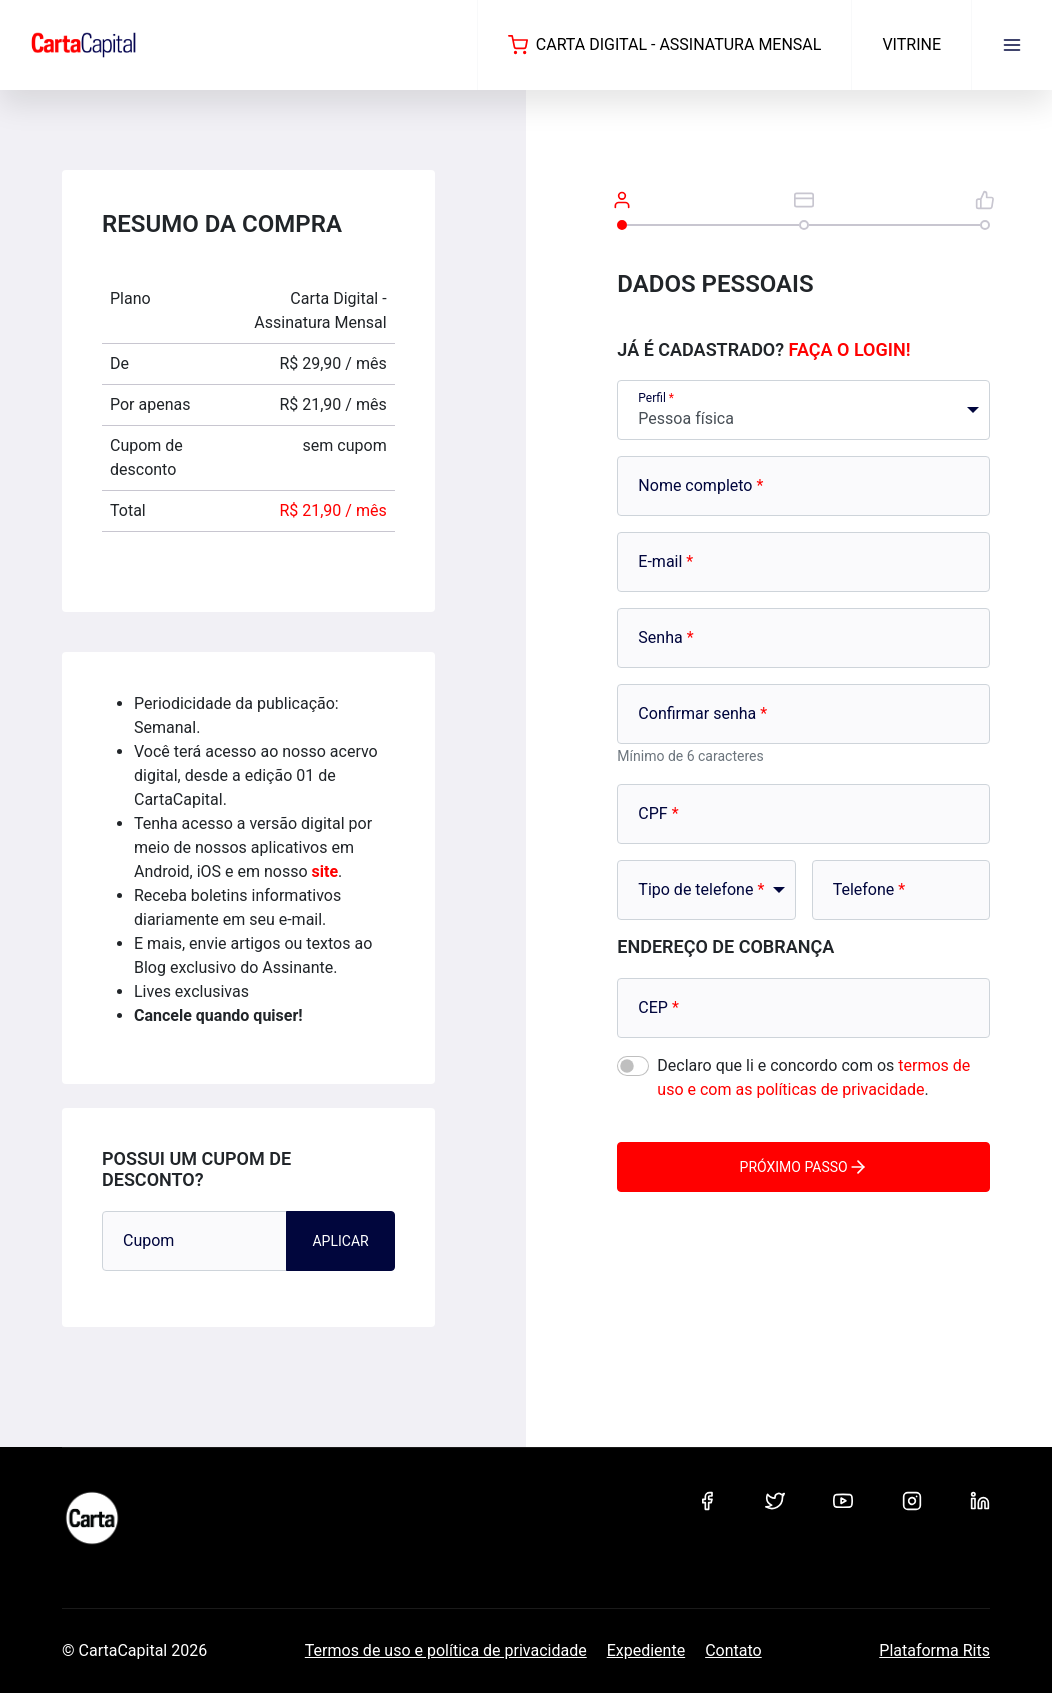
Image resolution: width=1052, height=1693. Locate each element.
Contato (733, 1650)
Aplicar (340, 1241)
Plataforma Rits (934, 1650)
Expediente (646, 1650)
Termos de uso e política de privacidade (446, 1650)
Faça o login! (850, 349)
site (325, 871)
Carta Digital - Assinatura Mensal (665, 45)
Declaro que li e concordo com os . (813, 1077)
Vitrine (911, 44)
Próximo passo (804, 1167)
